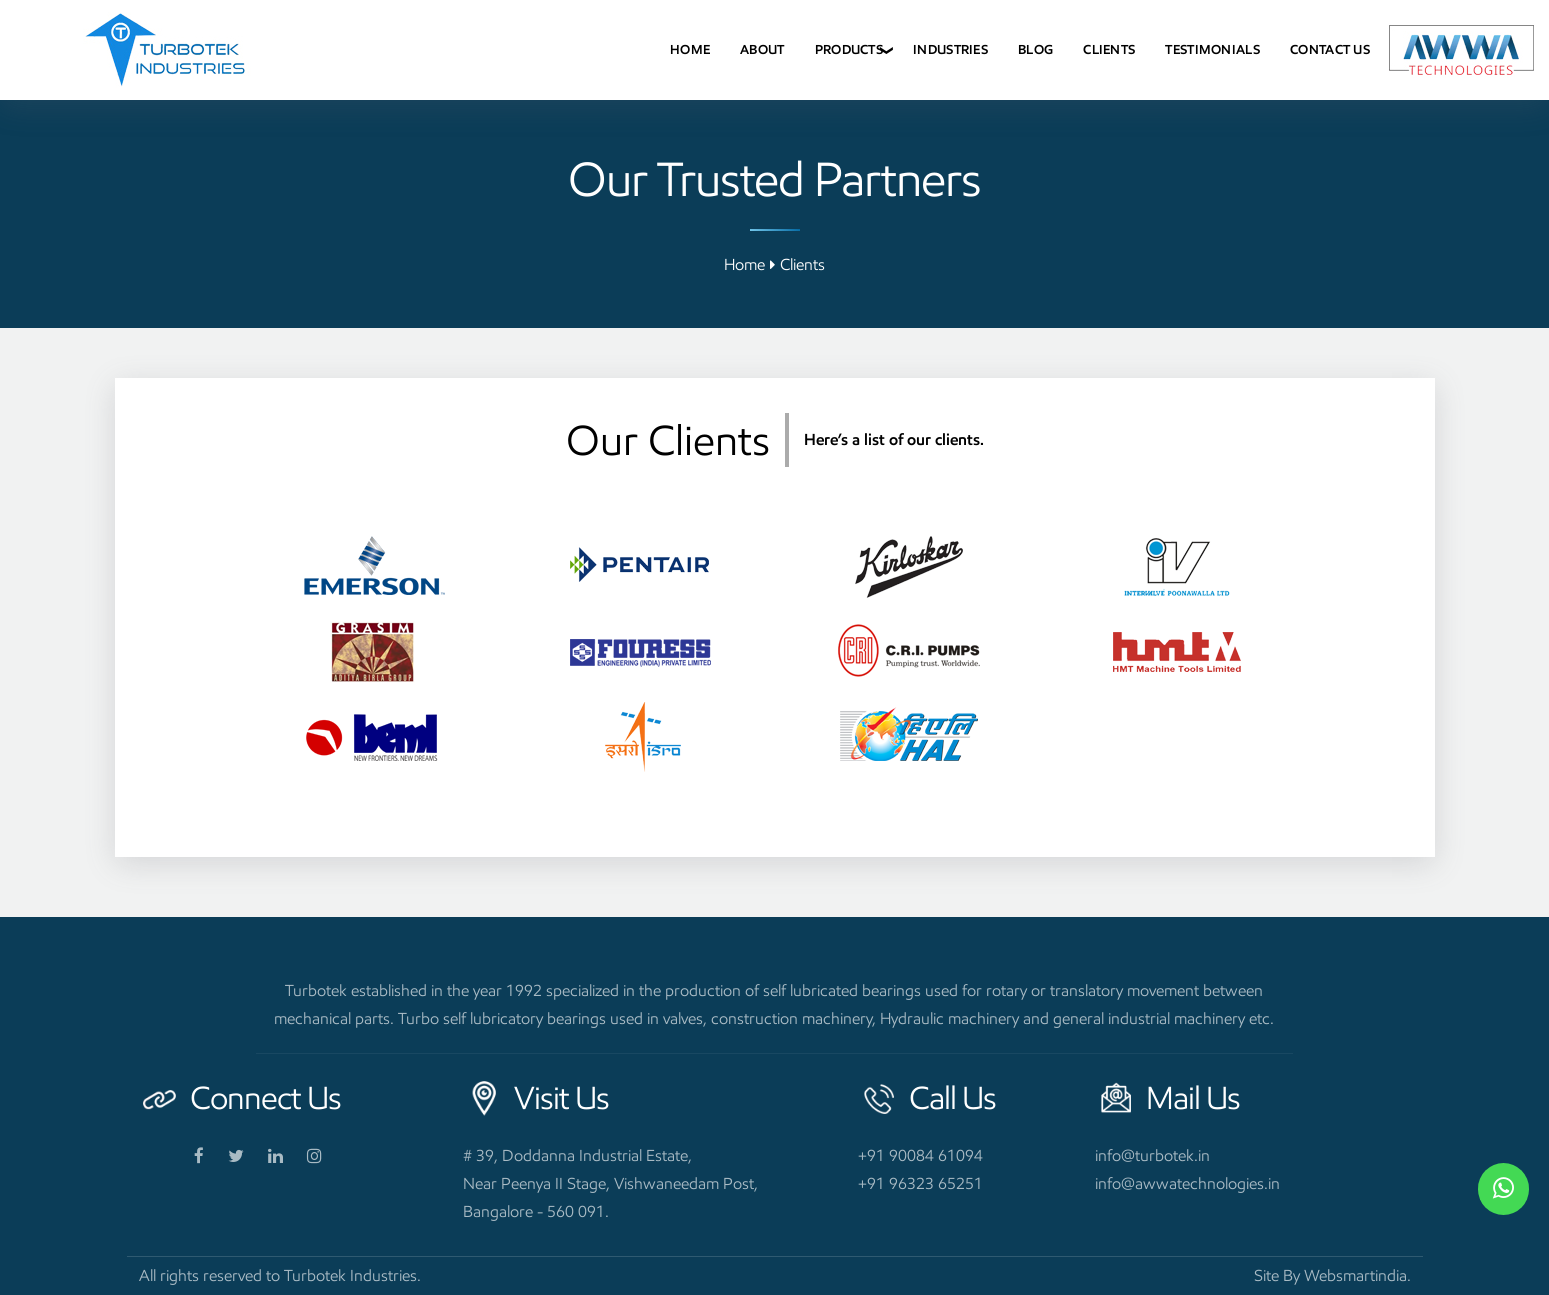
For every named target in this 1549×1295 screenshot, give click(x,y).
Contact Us (1330, 49)
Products (849, 49)
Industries (950, 49)
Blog (1035, 49)
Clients (1109, 49)
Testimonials (1212, 49)
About (762, 49)
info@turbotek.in (1152, 1155)
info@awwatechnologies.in (1187, 1183)
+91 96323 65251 (920, 1183)
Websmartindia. (1357, 1275)
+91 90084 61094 (920, 1155)
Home (690, 49)
